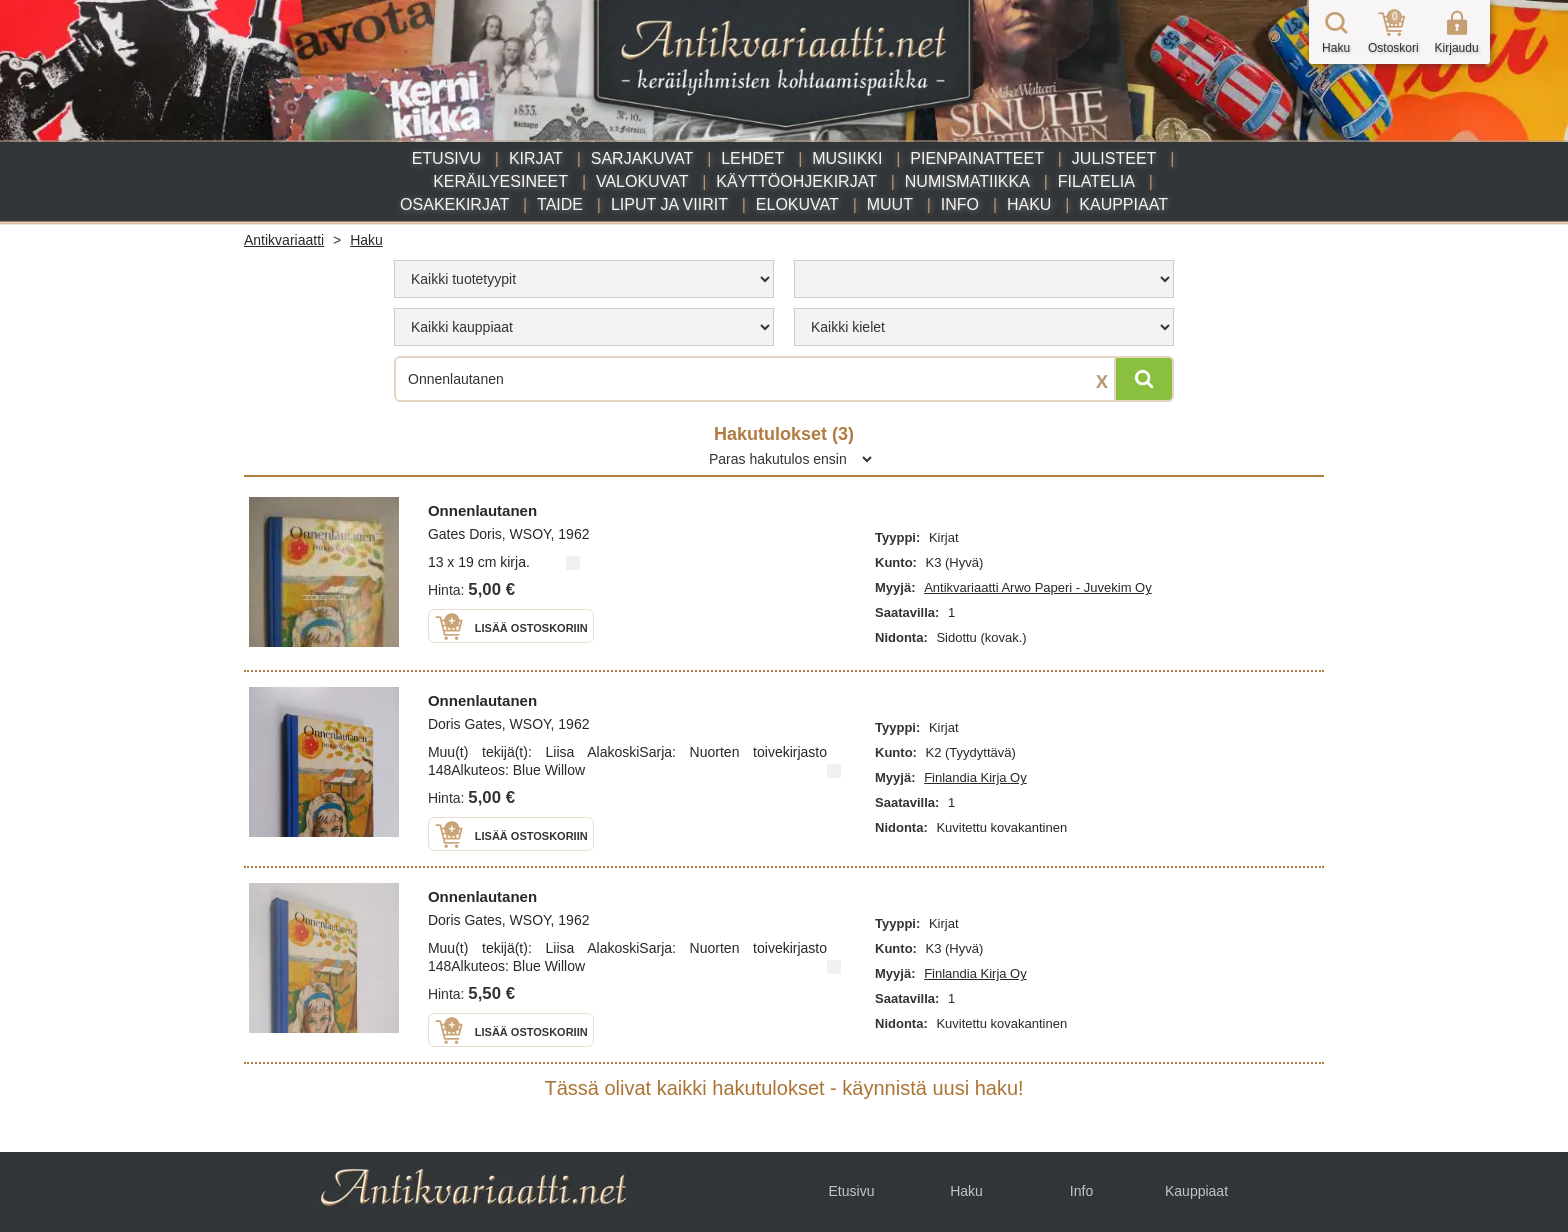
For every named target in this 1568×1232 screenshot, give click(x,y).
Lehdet (752, 158)
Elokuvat (797, 204)
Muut (890, 204)
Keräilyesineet (500, 181)
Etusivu (446, 158)
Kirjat (536, 158)
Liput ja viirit (669, 204)
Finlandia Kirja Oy (975, 777)
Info (960, 204)
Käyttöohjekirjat (796, 181)
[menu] (584, 279)
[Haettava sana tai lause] (784, 379)
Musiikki (847, 158)
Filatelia (1096, 181)
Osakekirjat (454, 204)
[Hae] (1144, 379)
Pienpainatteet (977, 158)
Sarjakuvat (642, 158)
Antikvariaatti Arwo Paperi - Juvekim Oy (1038, 587)
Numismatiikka (967, 181)
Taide (560, 204)
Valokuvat (642, 181)
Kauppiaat (1123, 204)
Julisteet (1114, 158)
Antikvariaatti (284, 240)
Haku (1029, 204)
